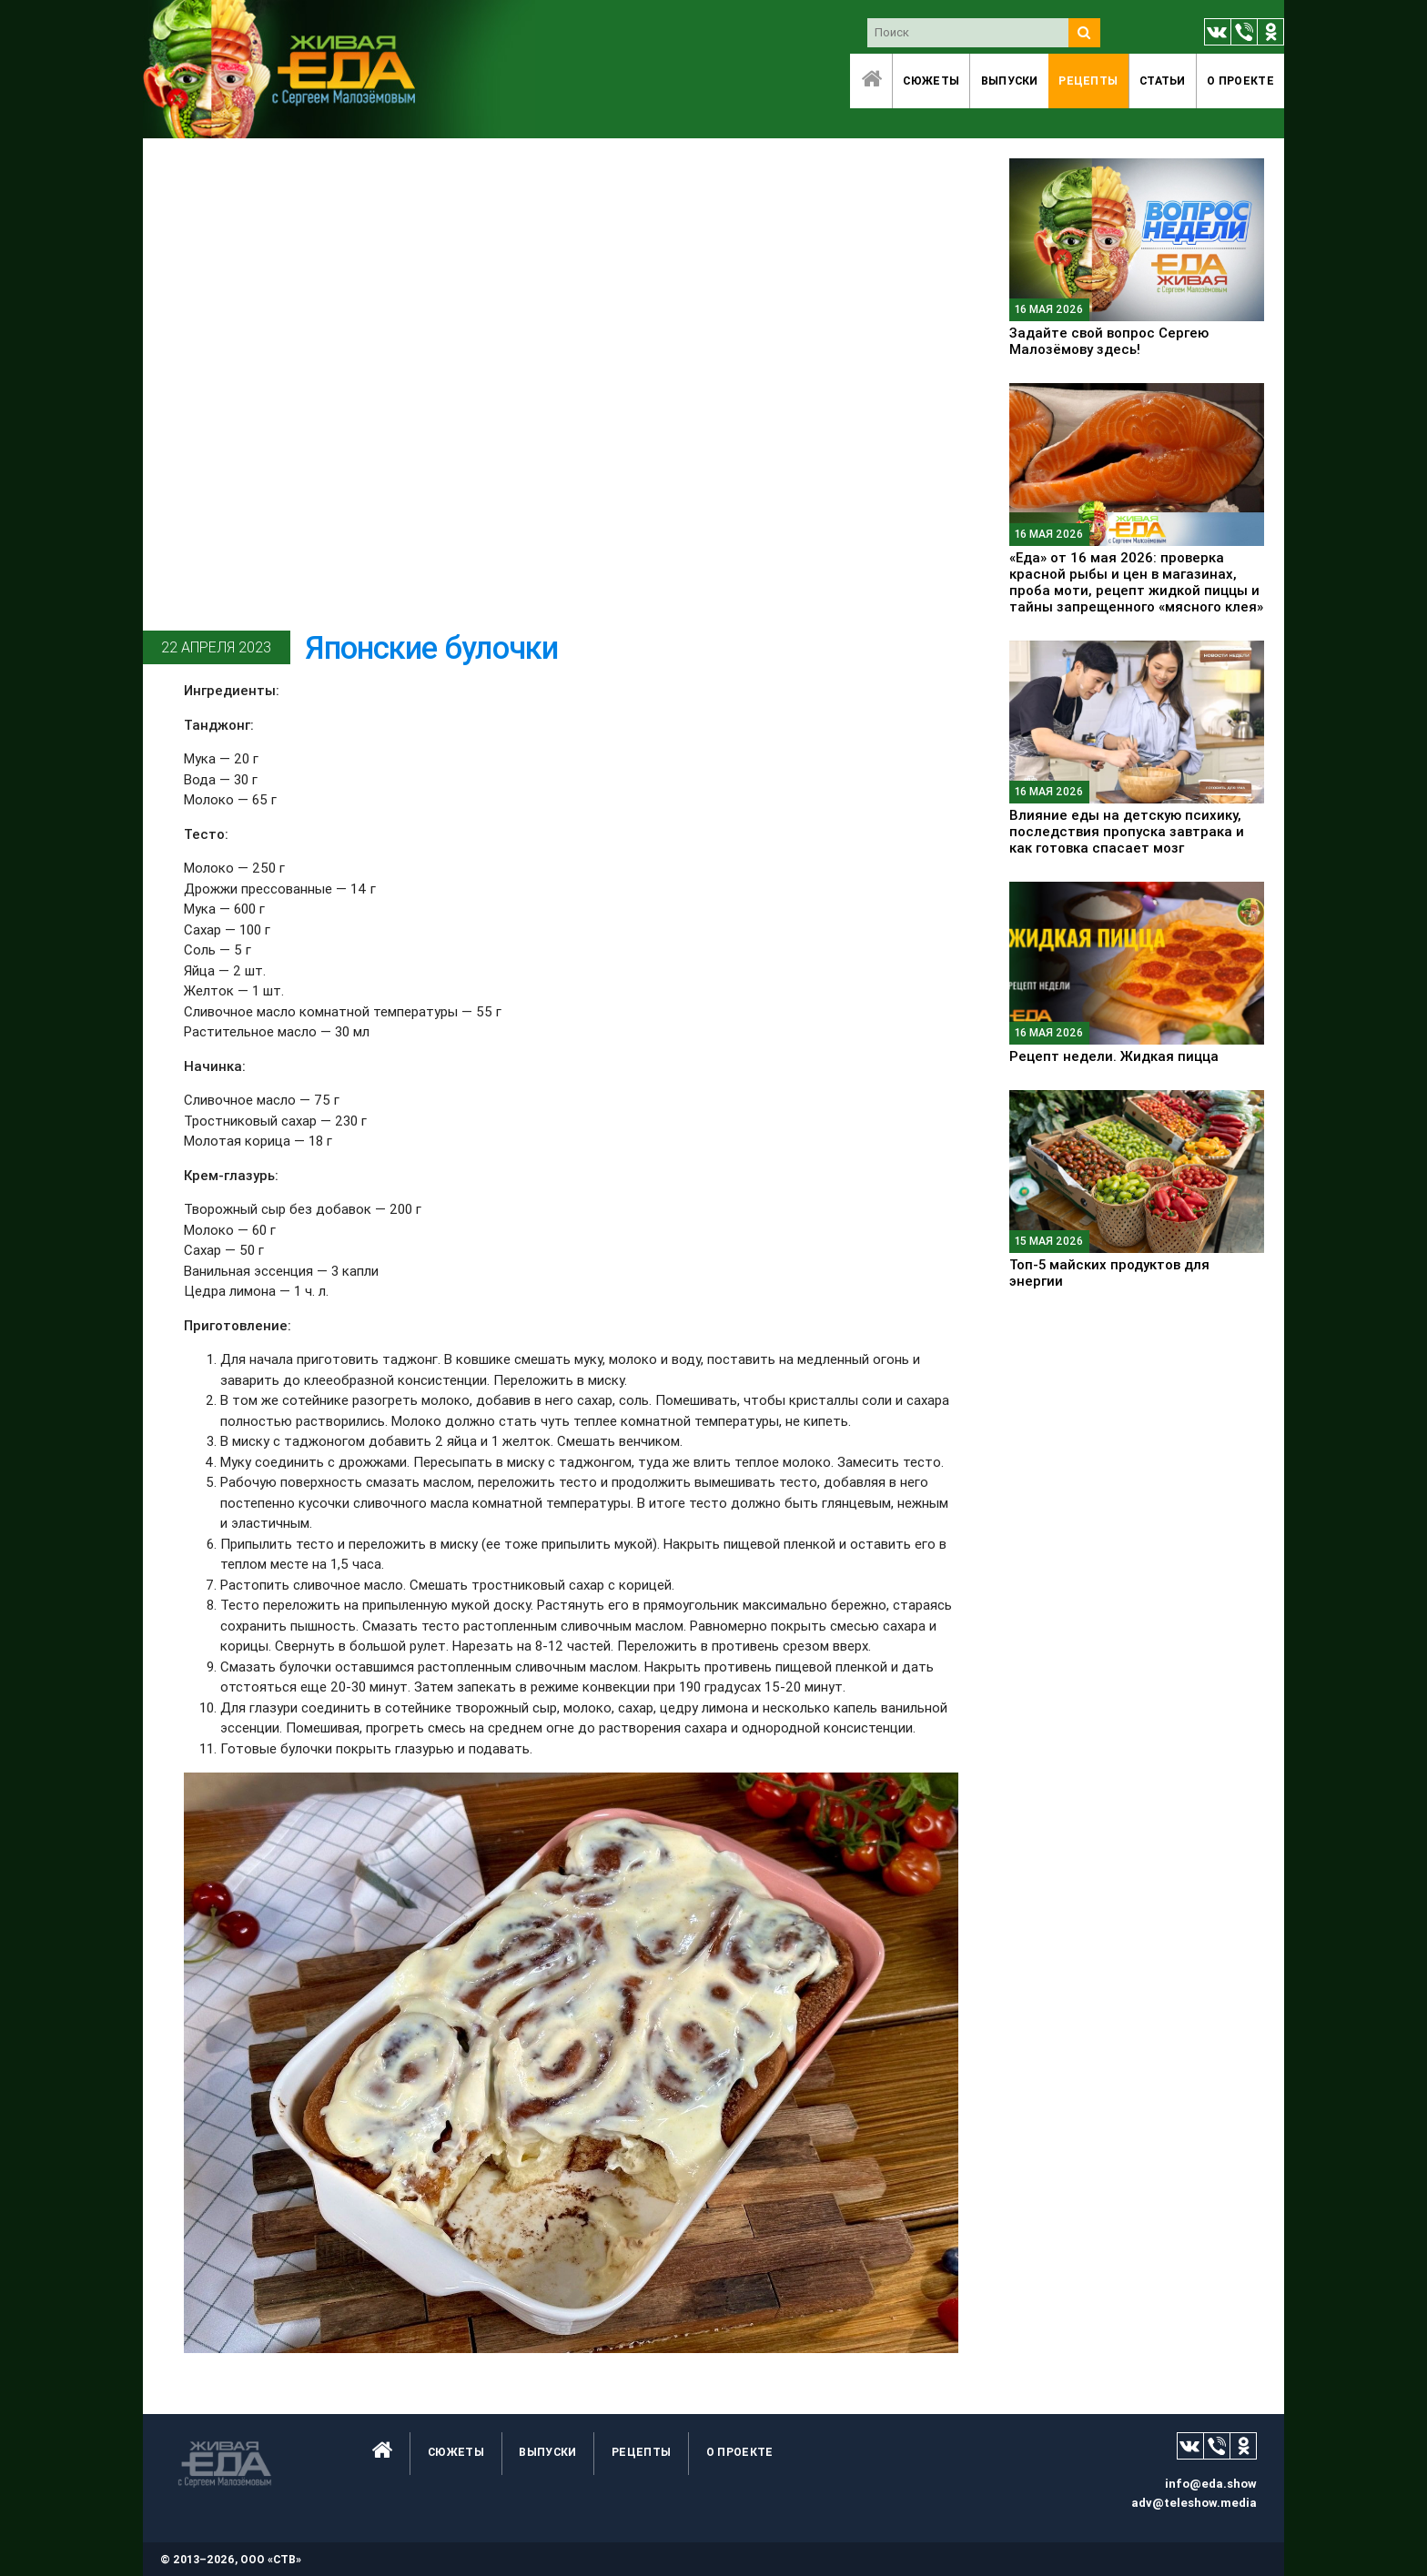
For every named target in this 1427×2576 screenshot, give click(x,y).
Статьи (1162, 80)
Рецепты (1088, 80)
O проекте (1240, 80)
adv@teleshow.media (1194, 2502)
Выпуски (1009, 80)
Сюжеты (931, 80)
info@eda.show (1211, 2483)
